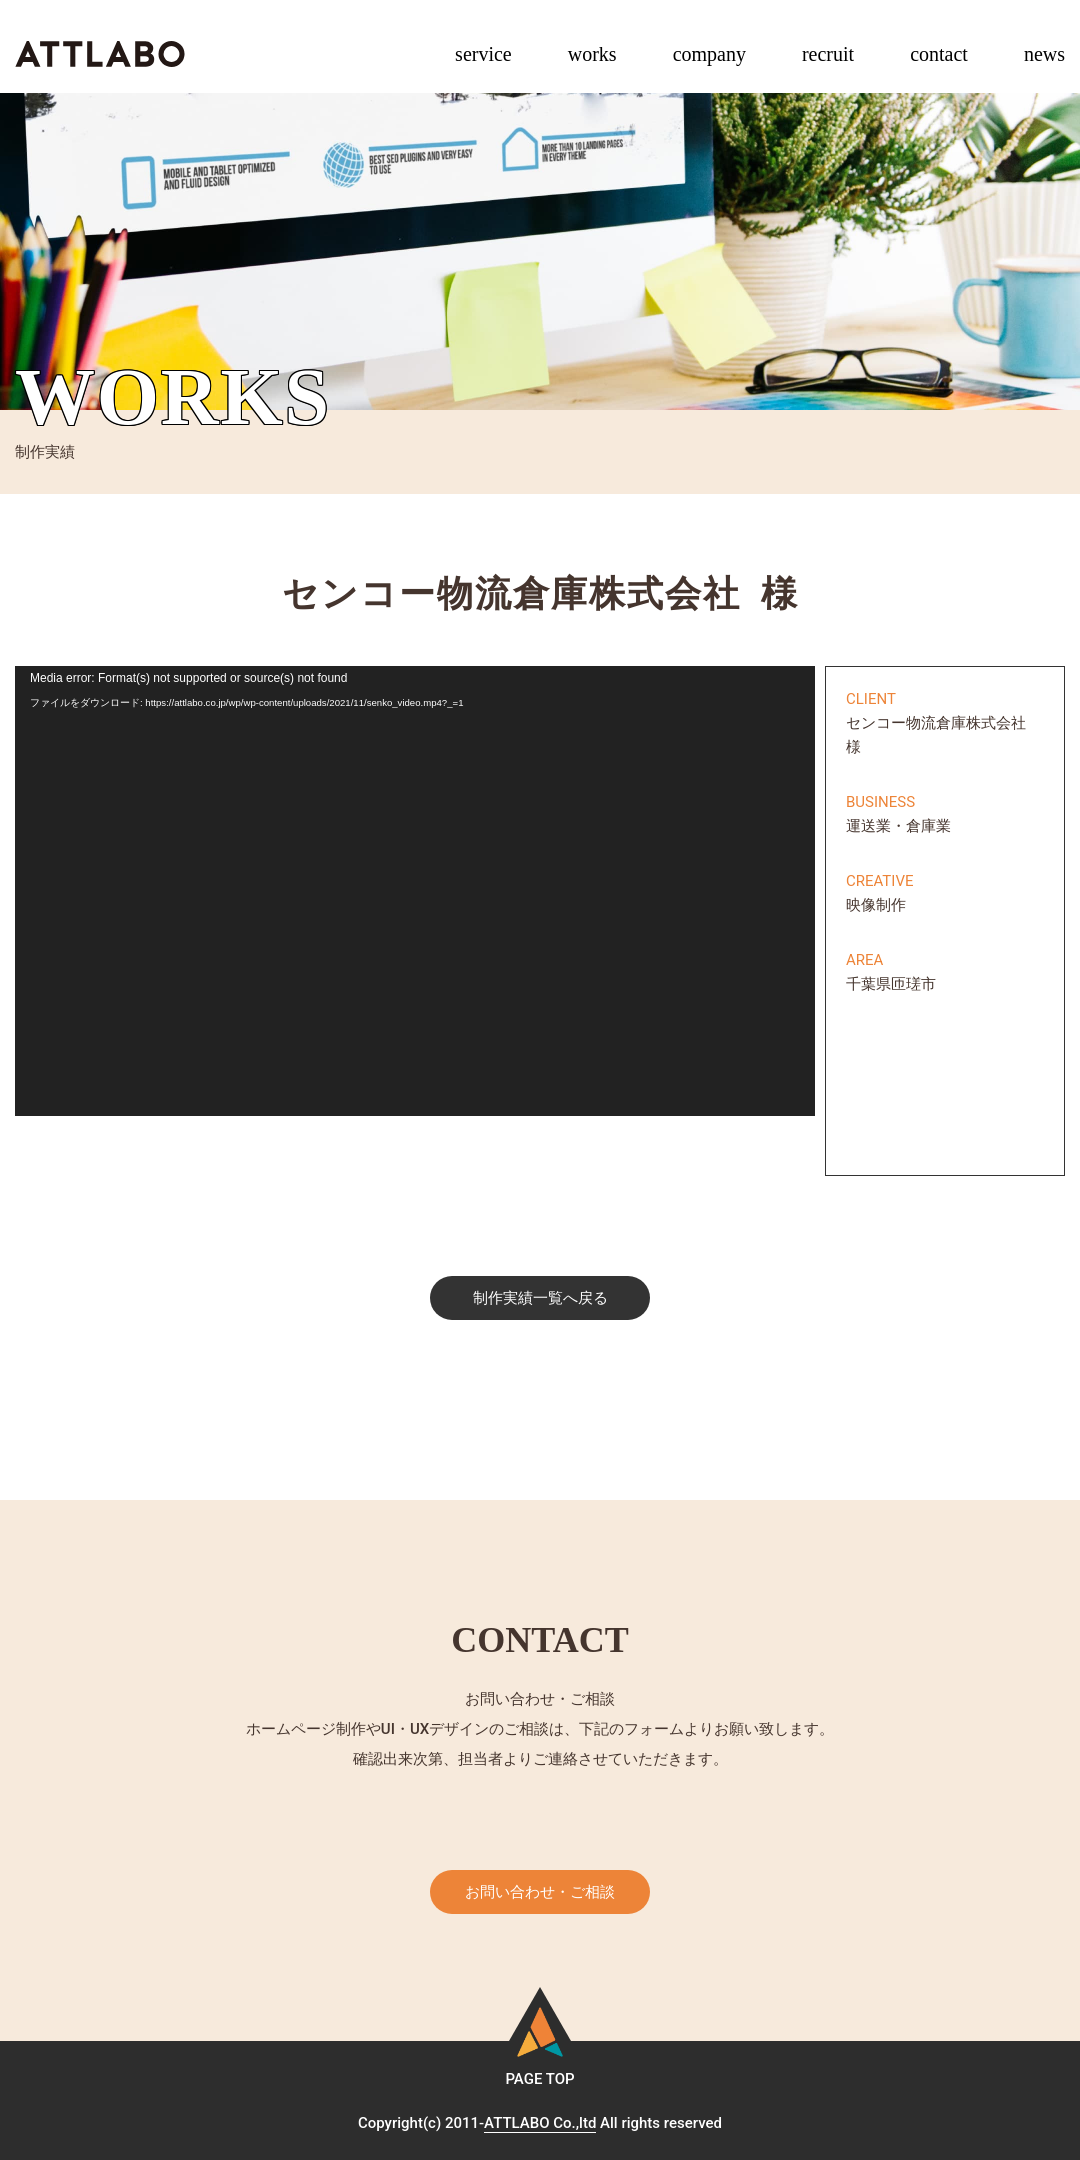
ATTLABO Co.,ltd (540, 2123)
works (592, 54)
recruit (828, 54)
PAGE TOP (539, 2079)
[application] (415, 891)
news (1044, 54)
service (483, 54)
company (709, 54)
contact (939, 54)
